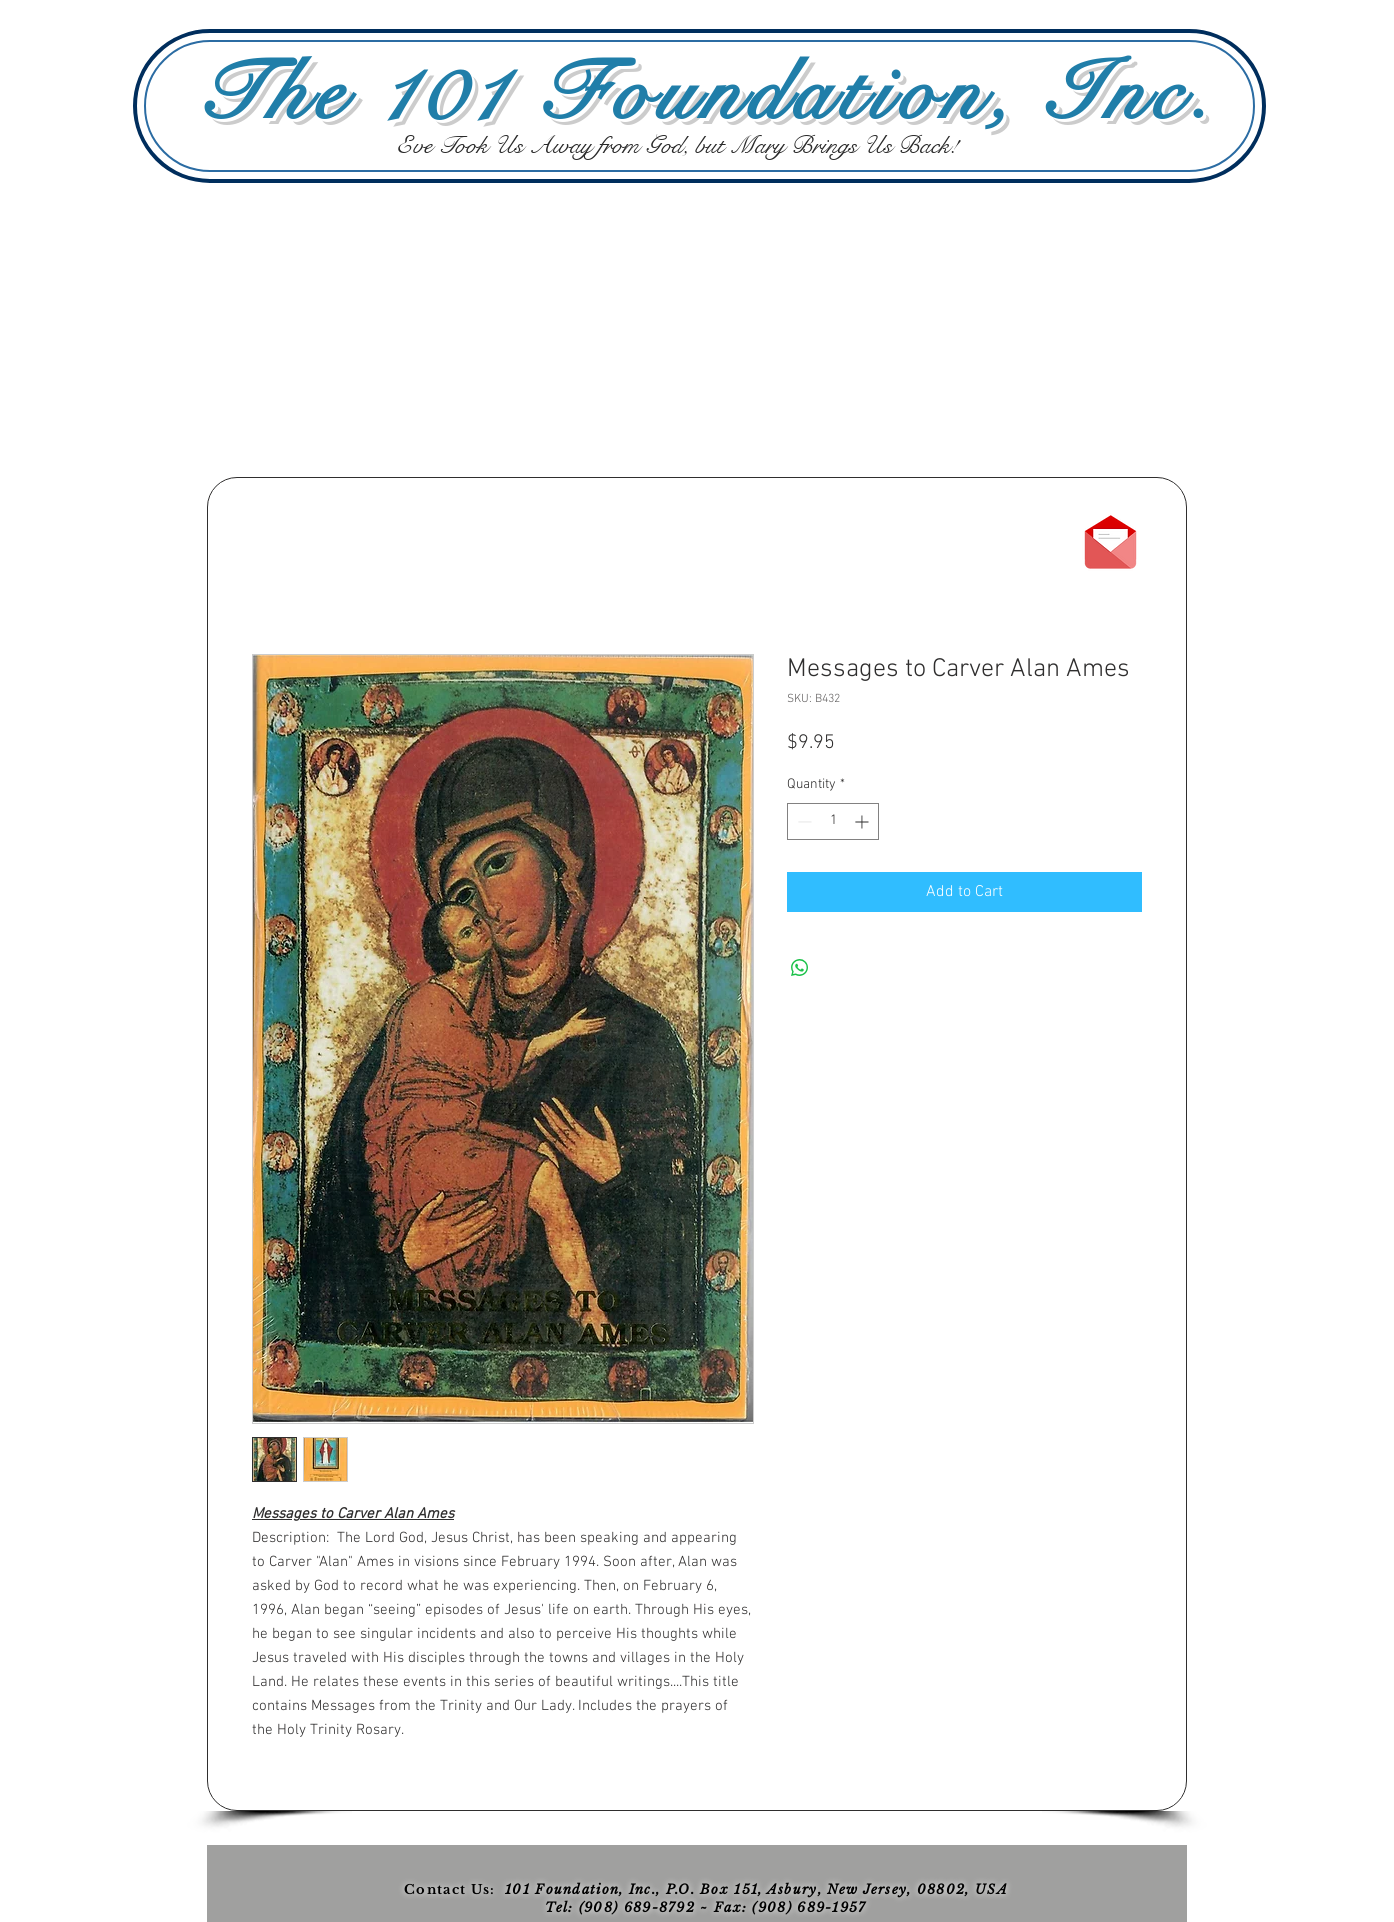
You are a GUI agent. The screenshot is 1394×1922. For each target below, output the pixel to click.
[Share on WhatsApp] (800, 968)
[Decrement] (802, 821)
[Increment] (863, 821)
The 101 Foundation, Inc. (706, 94)
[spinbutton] (833, 821)
